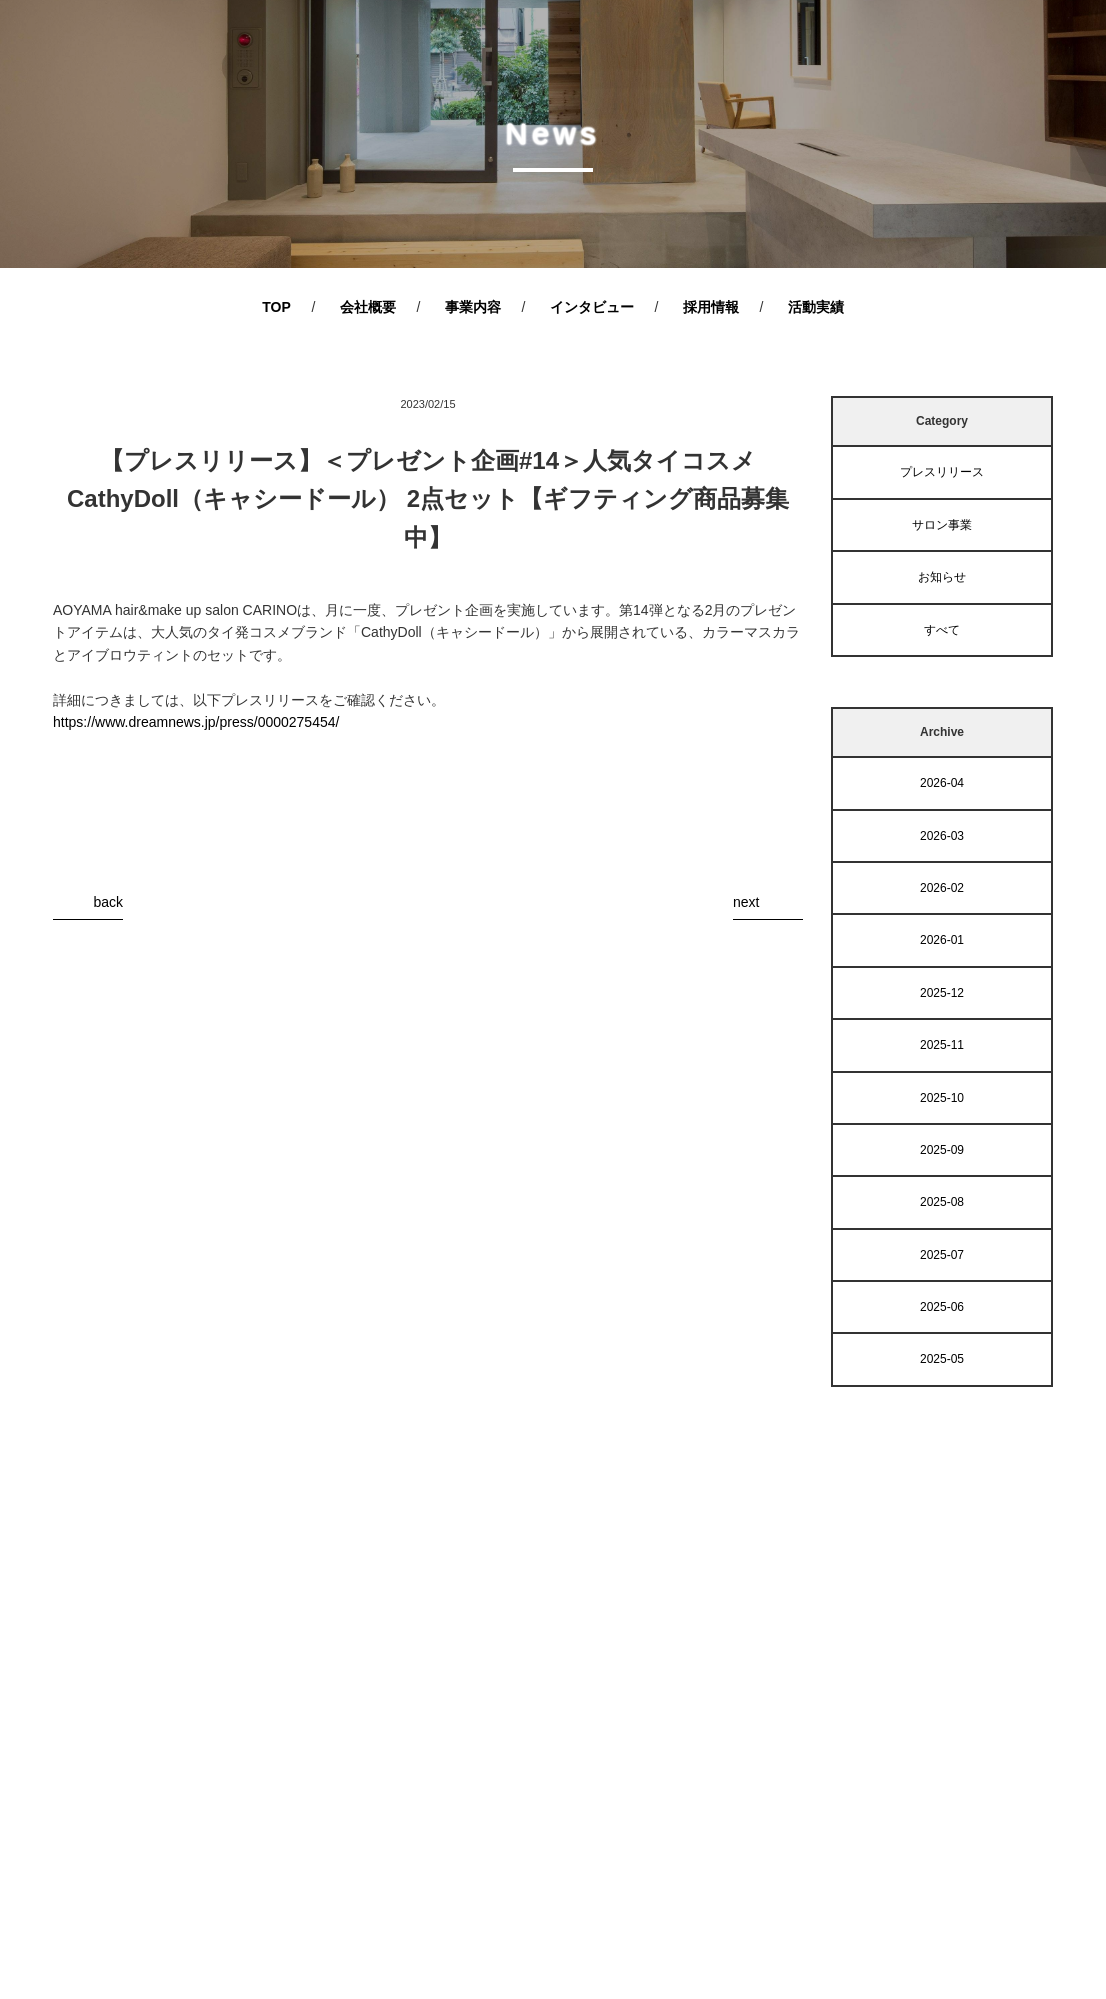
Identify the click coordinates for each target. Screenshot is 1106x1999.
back (108, 902)
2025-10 (942, 1098)
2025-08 (942, 1202)
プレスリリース (942, 472)
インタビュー (592, 307)
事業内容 (473, 307)
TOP (276, 307)
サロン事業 (942, 525)
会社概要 (368, 307)
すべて (942, 630)
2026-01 (942, 940)
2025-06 (942, 1307)
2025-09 (942, 1150)
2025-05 (942, 1359)
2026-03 (942, 836)
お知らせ (942, 577)
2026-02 (942, 888)
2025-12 (942, 993)
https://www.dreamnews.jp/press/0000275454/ (196, 722)
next (746, 902)
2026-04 (942, 783)
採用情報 (711, 307)
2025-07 (942, 1255)
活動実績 (816, 307)
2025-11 (942, 1045)
